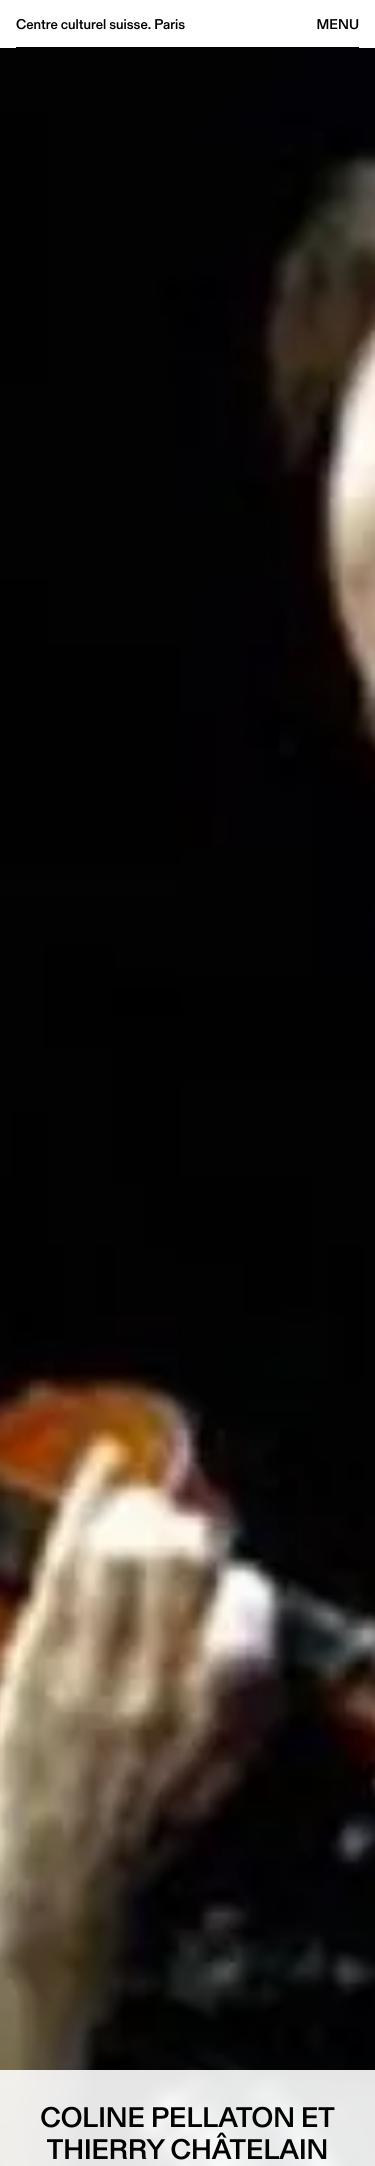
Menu (338, 24)
